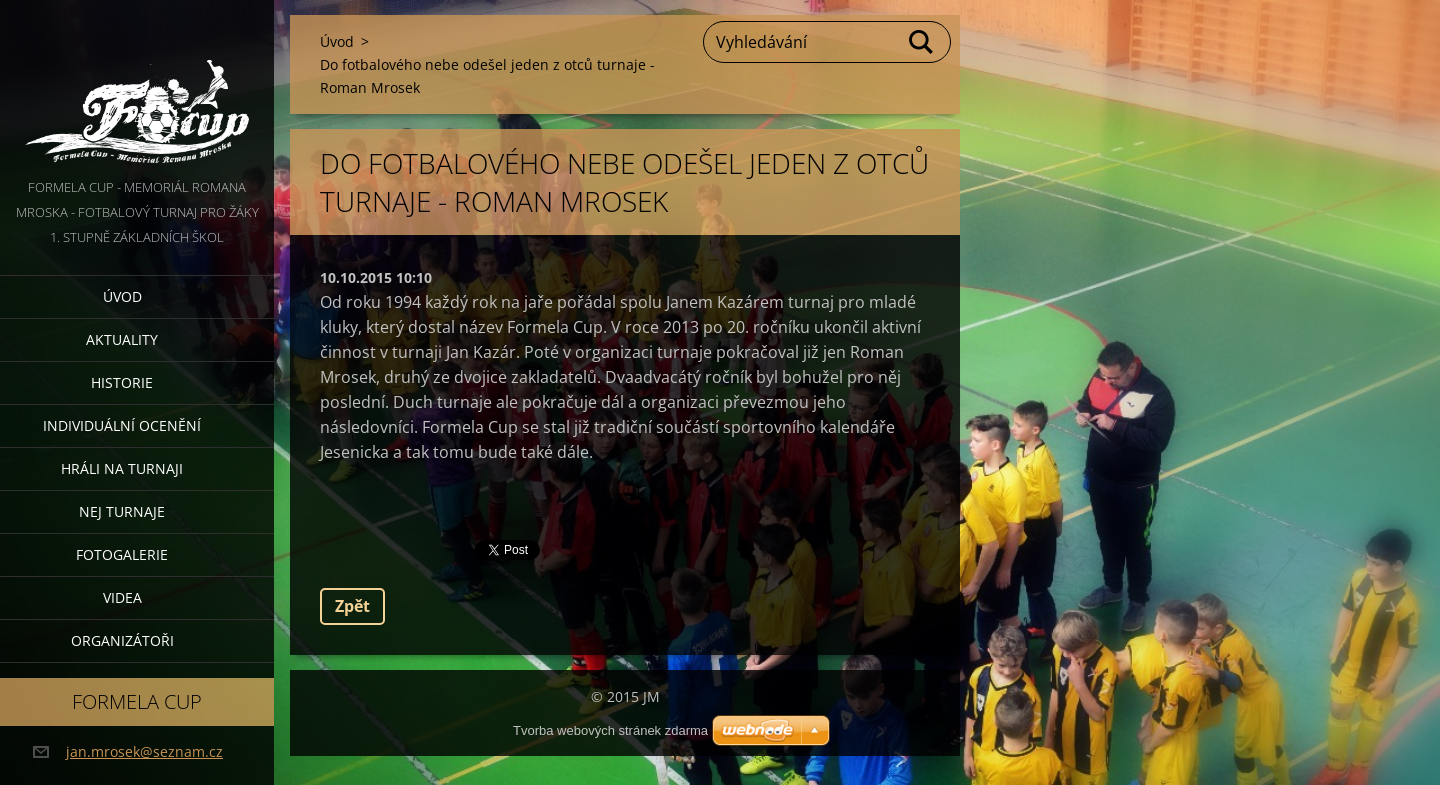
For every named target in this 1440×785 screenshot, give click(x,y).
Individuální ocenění (122, 425)
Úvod (122, 296)
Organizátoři (122, 640)
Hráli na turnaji (122, 468)
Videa (122, 597)
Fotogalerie (122, 554)
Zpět (352, 606)
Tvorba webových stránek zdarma (610, 730)
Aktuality (122, 339)
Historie (122, 382)
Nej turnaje (122, 511)
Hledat (922, 42)
